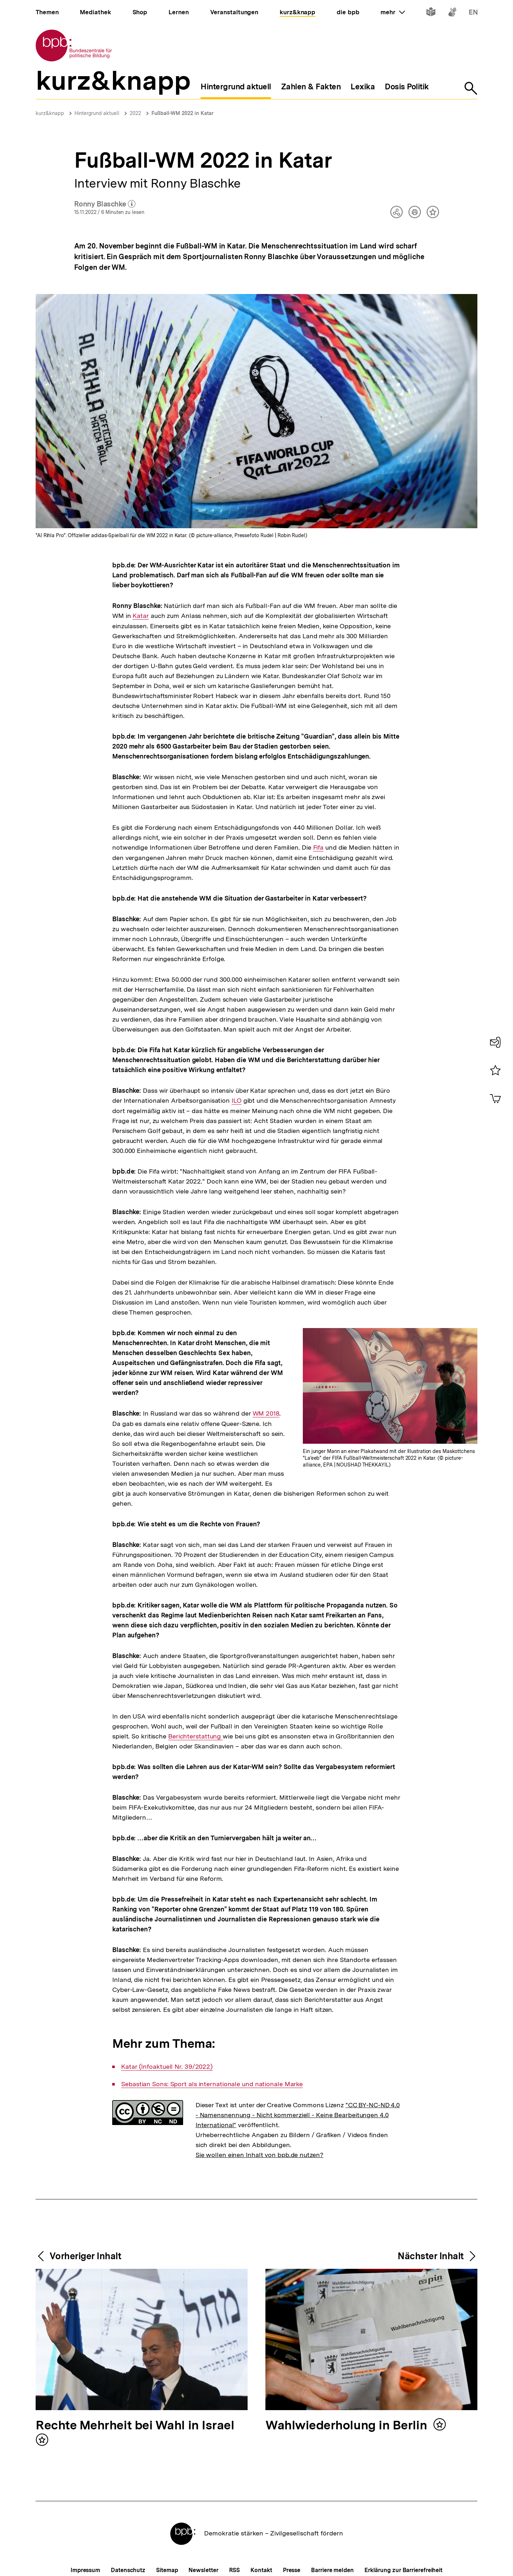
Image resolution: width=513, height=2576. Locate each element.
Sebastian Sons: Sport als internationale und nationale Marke (212, 2084)
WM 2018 (265, 1413)
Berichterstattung (195, 1736)
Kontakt (261, 2570)
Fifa (318, 847)
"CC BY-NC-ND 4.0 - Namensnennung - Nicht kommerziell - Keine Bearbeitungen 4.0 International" (298, 2115)
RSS (234, 2570)
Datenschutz (128, 2570)
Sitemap (167, 2570)
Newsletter (203, 2570)
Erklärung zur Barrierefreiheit (403, 2570)
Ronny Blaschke (105, 204)
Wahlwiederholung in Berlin (347, 2426)
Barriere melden (332, 2570)
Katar (141, 616)
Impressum (85, 2570)
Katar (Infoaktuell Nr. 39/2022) (167, 2067)
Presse (291, 2570)
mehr (392, 12)
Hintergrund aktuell (96, 113)
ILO (237, 1101)
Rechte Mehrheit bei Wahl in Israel (135, 2426)
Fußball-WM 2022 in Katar (182, 113)
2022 (135, 113)
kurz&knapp (50, 113)
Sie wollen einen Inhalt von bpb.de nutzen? (259, 2154)
